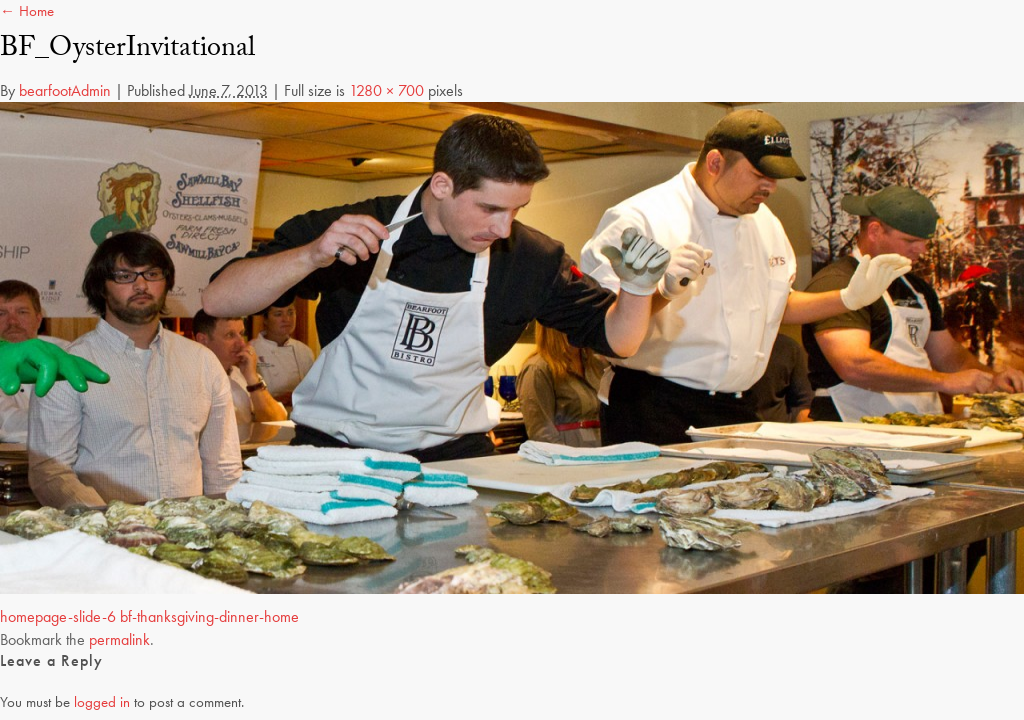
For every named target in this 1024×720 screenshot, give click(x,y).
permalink (119, 639)
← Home (27, 11)
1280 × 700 (386, 90)
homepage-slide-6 (58, 616)
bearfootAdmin (65, 90)
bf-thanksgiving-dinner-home (209, 616)
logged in (102, 702)
